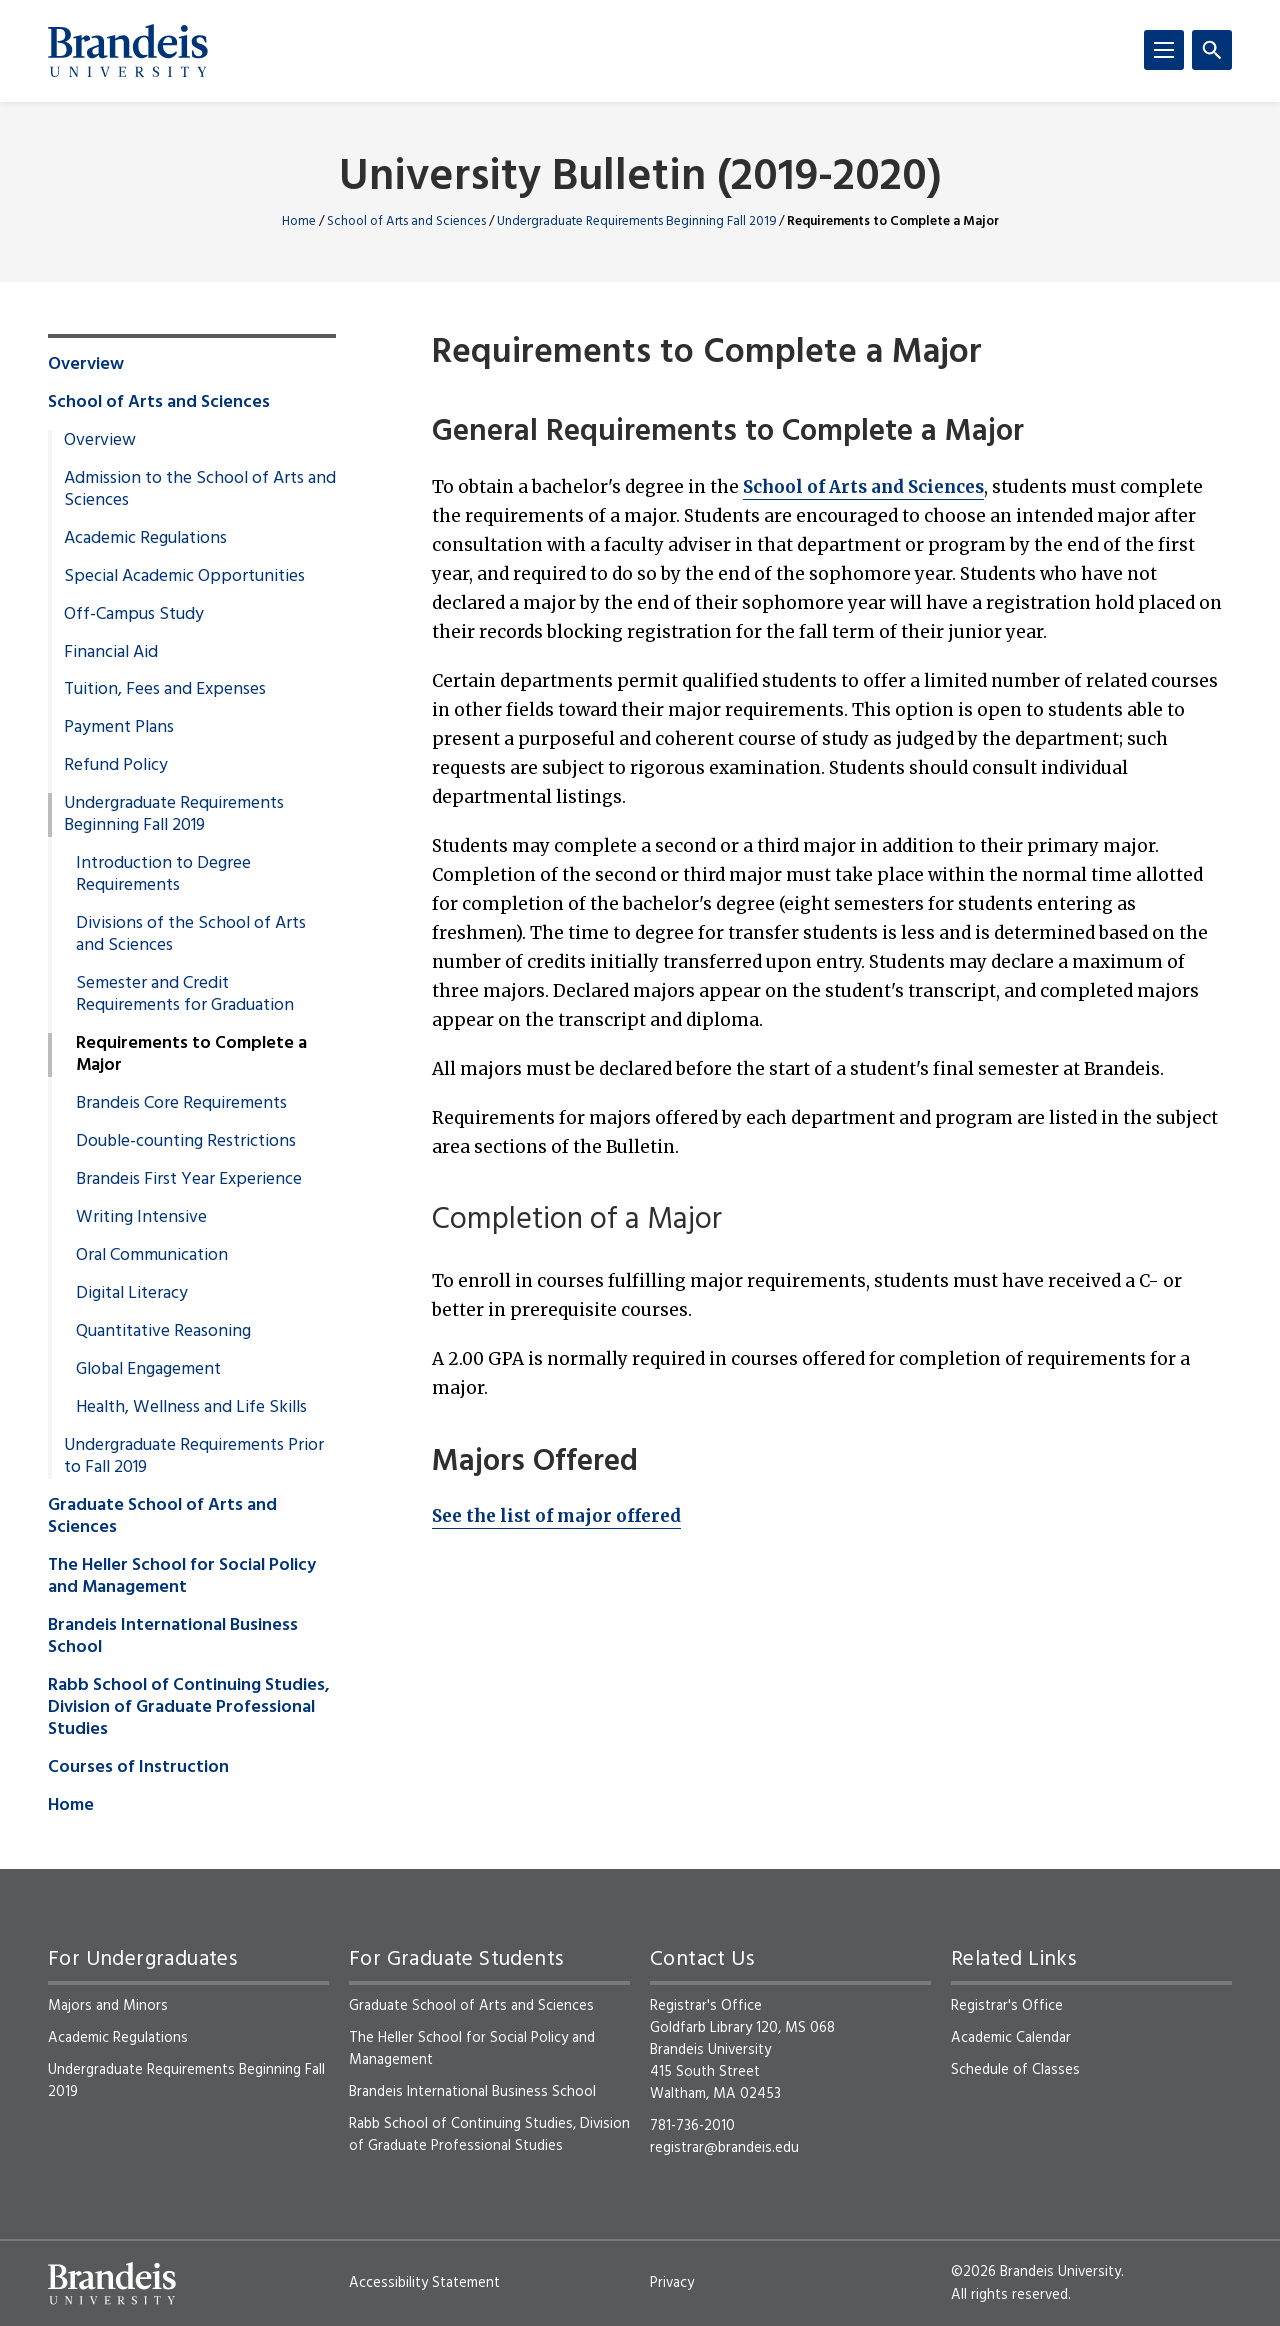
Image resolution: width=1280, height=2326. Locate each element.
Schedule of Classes (1015, 2070)
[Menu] (1164, 50)
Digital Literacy (132, 1294)
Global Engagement (148, 1370)
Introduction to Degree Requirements (163, 875)
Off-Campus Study (134, 615)
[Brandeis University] (128, 51)
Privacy (672, 2283)
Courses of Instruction (138, 1768)
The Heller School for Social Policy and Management (182, 1577)
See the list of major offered (556, 1516)
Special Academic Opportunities (184, 577)
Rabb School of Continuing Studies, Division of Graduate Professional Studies (189, 1708)
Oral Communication (152, 1256)
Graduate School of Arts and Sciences (162, 1517)
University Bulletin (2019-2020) (640, 178)
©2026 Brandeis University (1036, 2272)
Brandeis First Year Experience (189, 1180)
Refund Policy (116, 766)
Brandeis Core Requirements (181, 1104)
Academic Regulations (145, 539)
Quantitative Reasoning (163, 1332)
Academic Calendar (1011, 2038)
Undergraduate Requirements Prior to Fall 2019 (194, 1457)
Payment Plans (119, 728)
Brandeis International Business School (173, 1637)
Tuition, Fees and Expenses (165, 690)
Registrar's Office (1007, 2006)
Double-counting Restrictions (186, 1142)
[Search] (1212, 50)
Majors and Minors (108, 2006)
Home (299, 221)
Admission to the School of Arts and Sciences (200, 490)
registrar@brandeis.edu (724, 2148)
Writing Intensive (141, 1218)
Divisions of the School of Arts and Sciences (191, 935)
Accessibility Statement (424, 2283)
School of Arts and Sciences (406, 221)
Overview (86, 365)
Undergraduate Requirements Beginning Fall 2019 (636, 221)
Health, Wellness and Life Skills (191, 1408)
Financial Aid (111, 653)
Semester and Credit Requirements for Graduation (185, 995)
